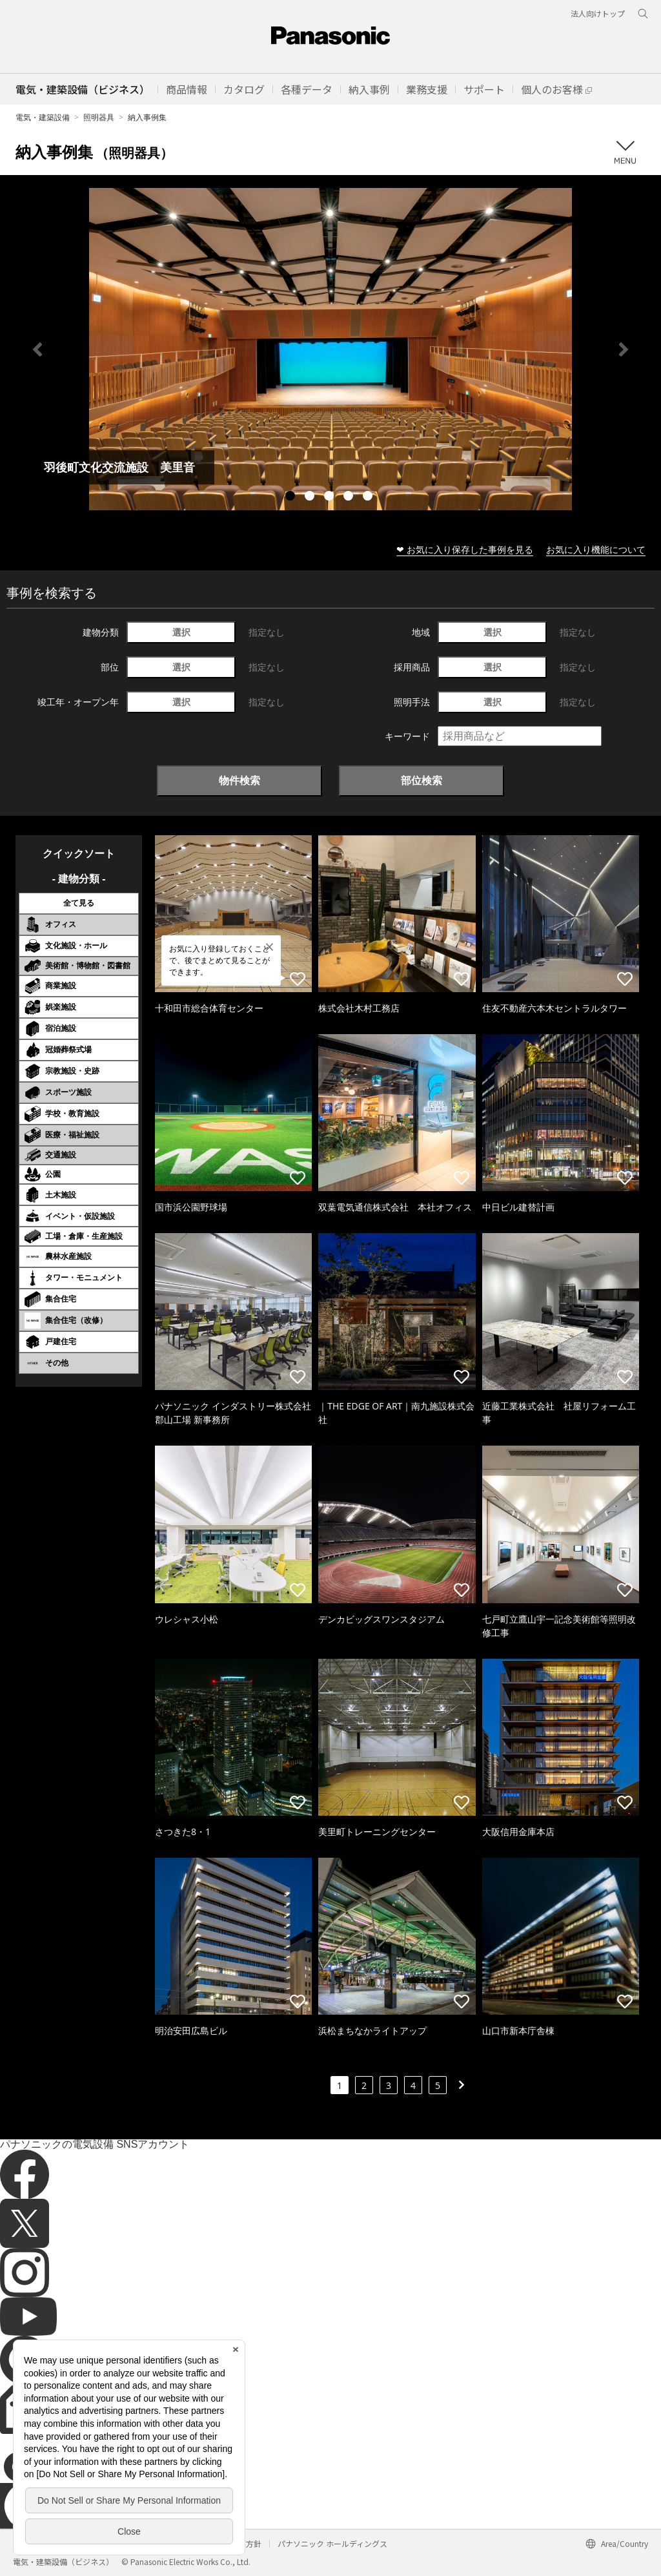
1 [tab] (291, 497)
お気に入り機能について (596, 549)
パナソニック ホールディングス (332, 2543)
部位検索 (421, 780)
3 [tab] (330, 497)
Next (623, 349)
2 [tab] (311, 497)
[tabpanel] (330, 349)
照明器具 (98, 117)
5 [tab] (369, 497)
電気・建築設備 (42, 117)
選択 (181, 632)
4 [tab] (349, 497)
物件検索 (239, 780)
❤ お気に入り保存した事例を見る (464, 549)
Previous (37, 349)
